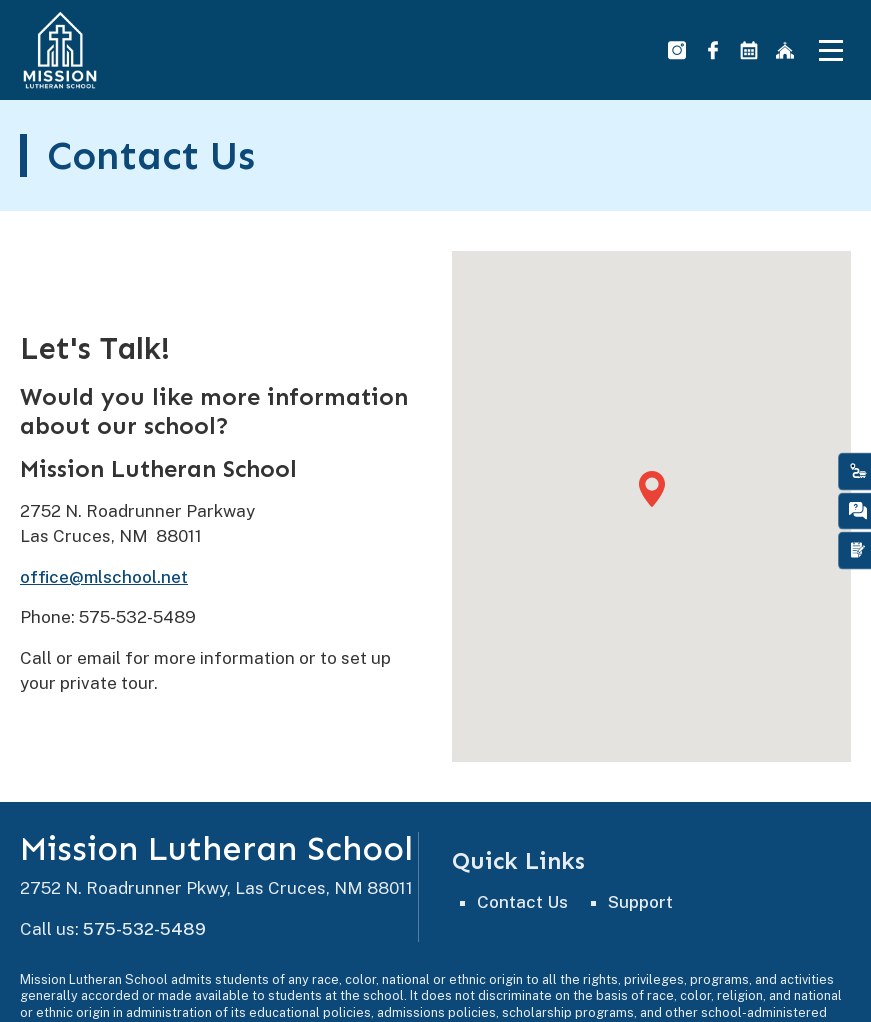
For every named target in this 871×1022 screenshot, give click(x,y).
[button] (652, 489)
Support (640, 902)
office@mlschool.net (104, 577)
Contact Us (522, 902)
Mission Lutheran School (216, 849)
